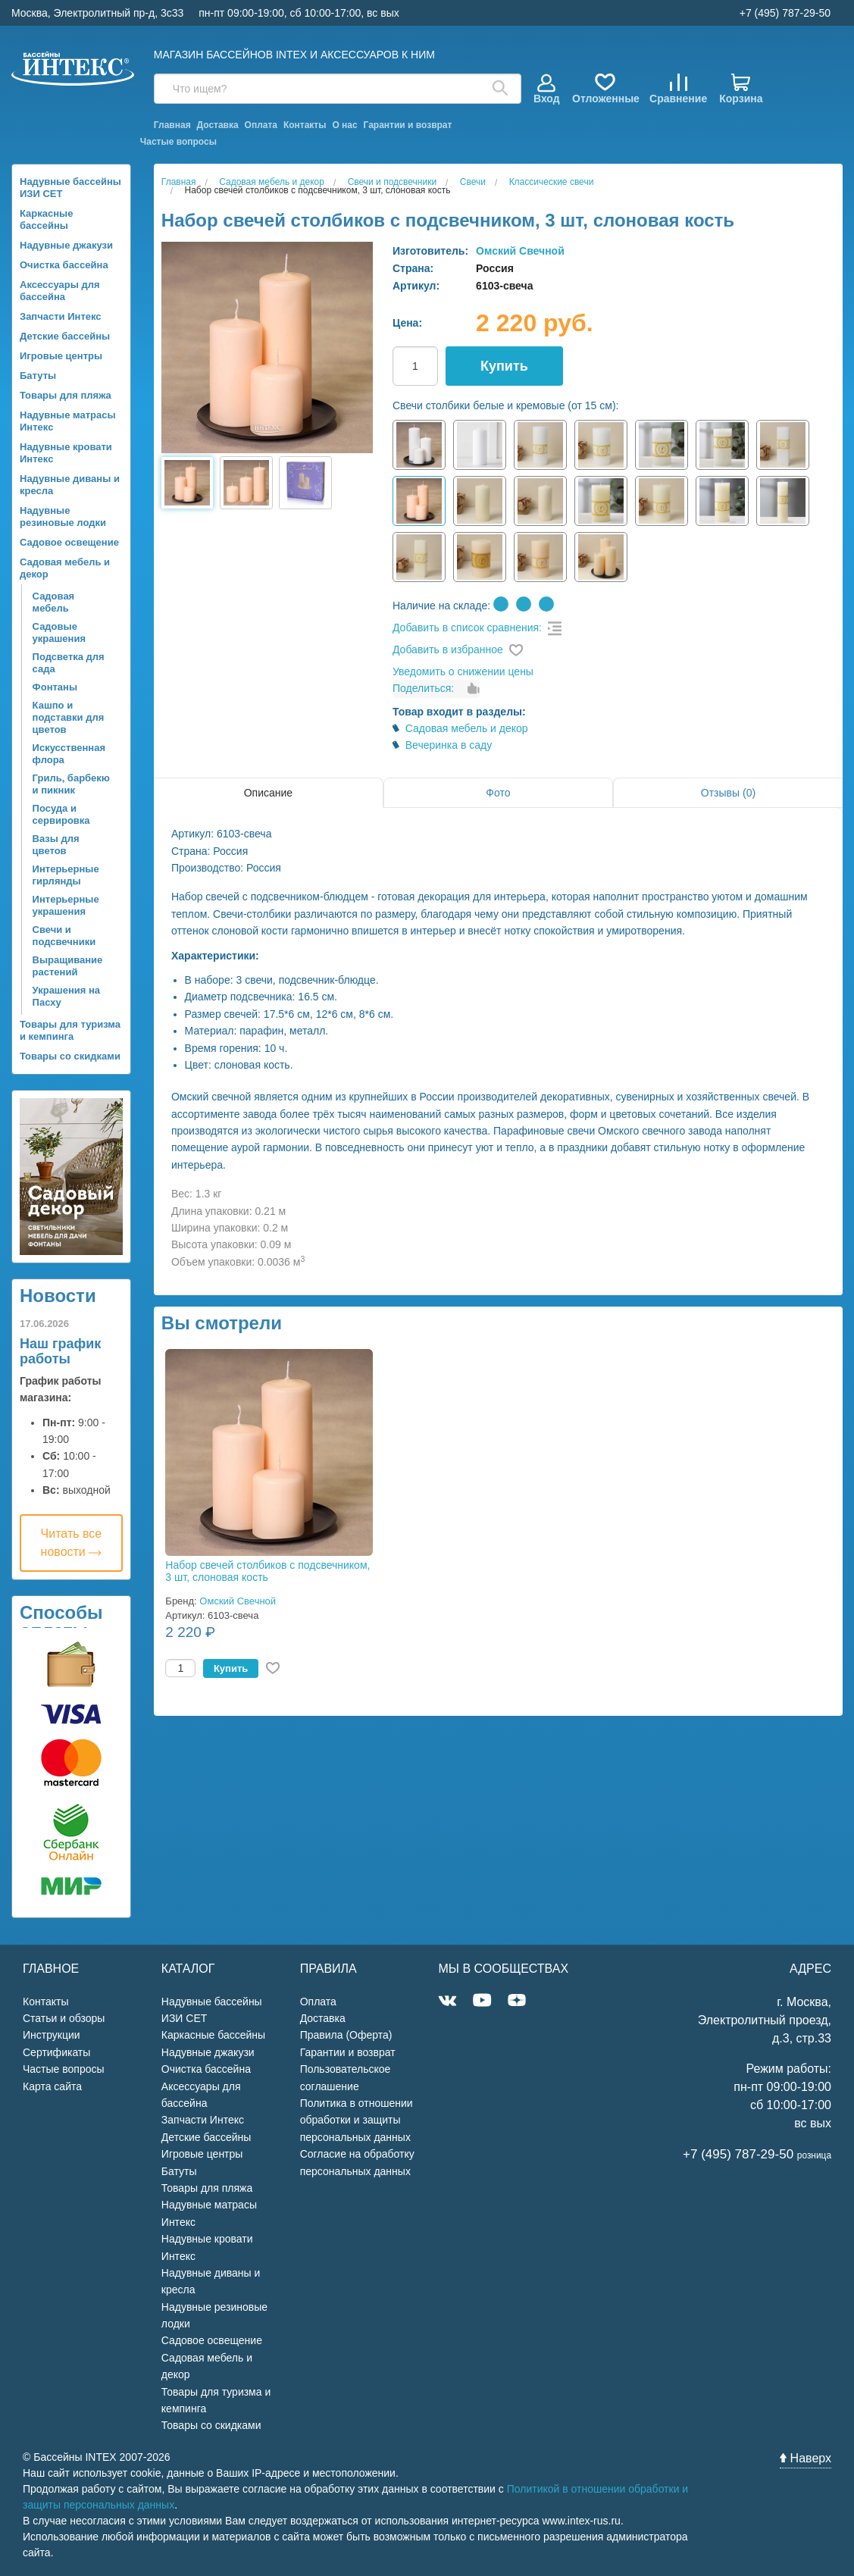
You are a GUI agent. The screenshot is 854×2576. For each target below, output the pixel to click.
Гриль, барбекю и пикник (71, 784)
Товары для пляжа (65, 395)
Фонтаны (55, 687)
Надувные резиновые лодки (63, 516)
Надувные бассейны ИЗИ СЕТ (70, 187)
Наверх (805, 2458)
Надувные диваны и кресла (70, 484)
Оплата (261, 125)
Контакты (305, 125)
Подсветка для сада (69, 663)
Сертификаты (56, 2052)
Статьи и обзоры (64, 2018)
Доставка (218, 125)
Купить (504, 366)
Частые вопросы (178, 141)
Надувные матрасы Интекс (68, 421)
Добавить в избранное (448, 649)
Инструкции (51, 2035)
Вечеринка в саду (448, 745)
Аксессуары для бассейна (60, 290)
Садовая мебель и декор (65, 568)
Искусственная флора (69, 753)
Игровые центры (61, 356)
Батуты (38, 375)
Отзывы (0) (728, 793)
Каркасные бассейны (46, 219)
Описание (268, 793)
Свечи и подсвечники (64, 935)
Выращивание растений (68, 966)
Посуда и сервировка (61, 814)
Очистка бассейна (64, 265)
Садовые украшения (59, 632)
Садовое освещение (69, 542)
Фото (498, 793)
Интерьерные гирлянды (66, 875)
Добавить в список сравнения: (467, 627)
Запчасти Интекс (61, 316)
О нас (344, 125)
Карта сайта (52, 2086)
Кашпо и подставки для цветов (69, 717)
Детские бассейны (65, 336)
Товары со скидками (70, 1056)
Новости (58, 1295)
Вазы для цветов (56, 844)
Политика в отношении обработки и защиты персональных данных (356, 2120)
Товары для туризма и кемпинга (70, 1030)
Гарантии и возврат (408, 125)
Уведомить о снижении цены (463, 671)
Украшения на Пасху (66, 996)
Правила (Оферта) (346, 2035)
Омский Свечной (520, 251)
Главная (172, 125)
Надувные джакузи (66, 245)
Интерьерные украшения (66, 905)
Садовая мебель (54, 602)
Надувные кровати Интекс (66, 453)
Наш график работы (60, 1351)
